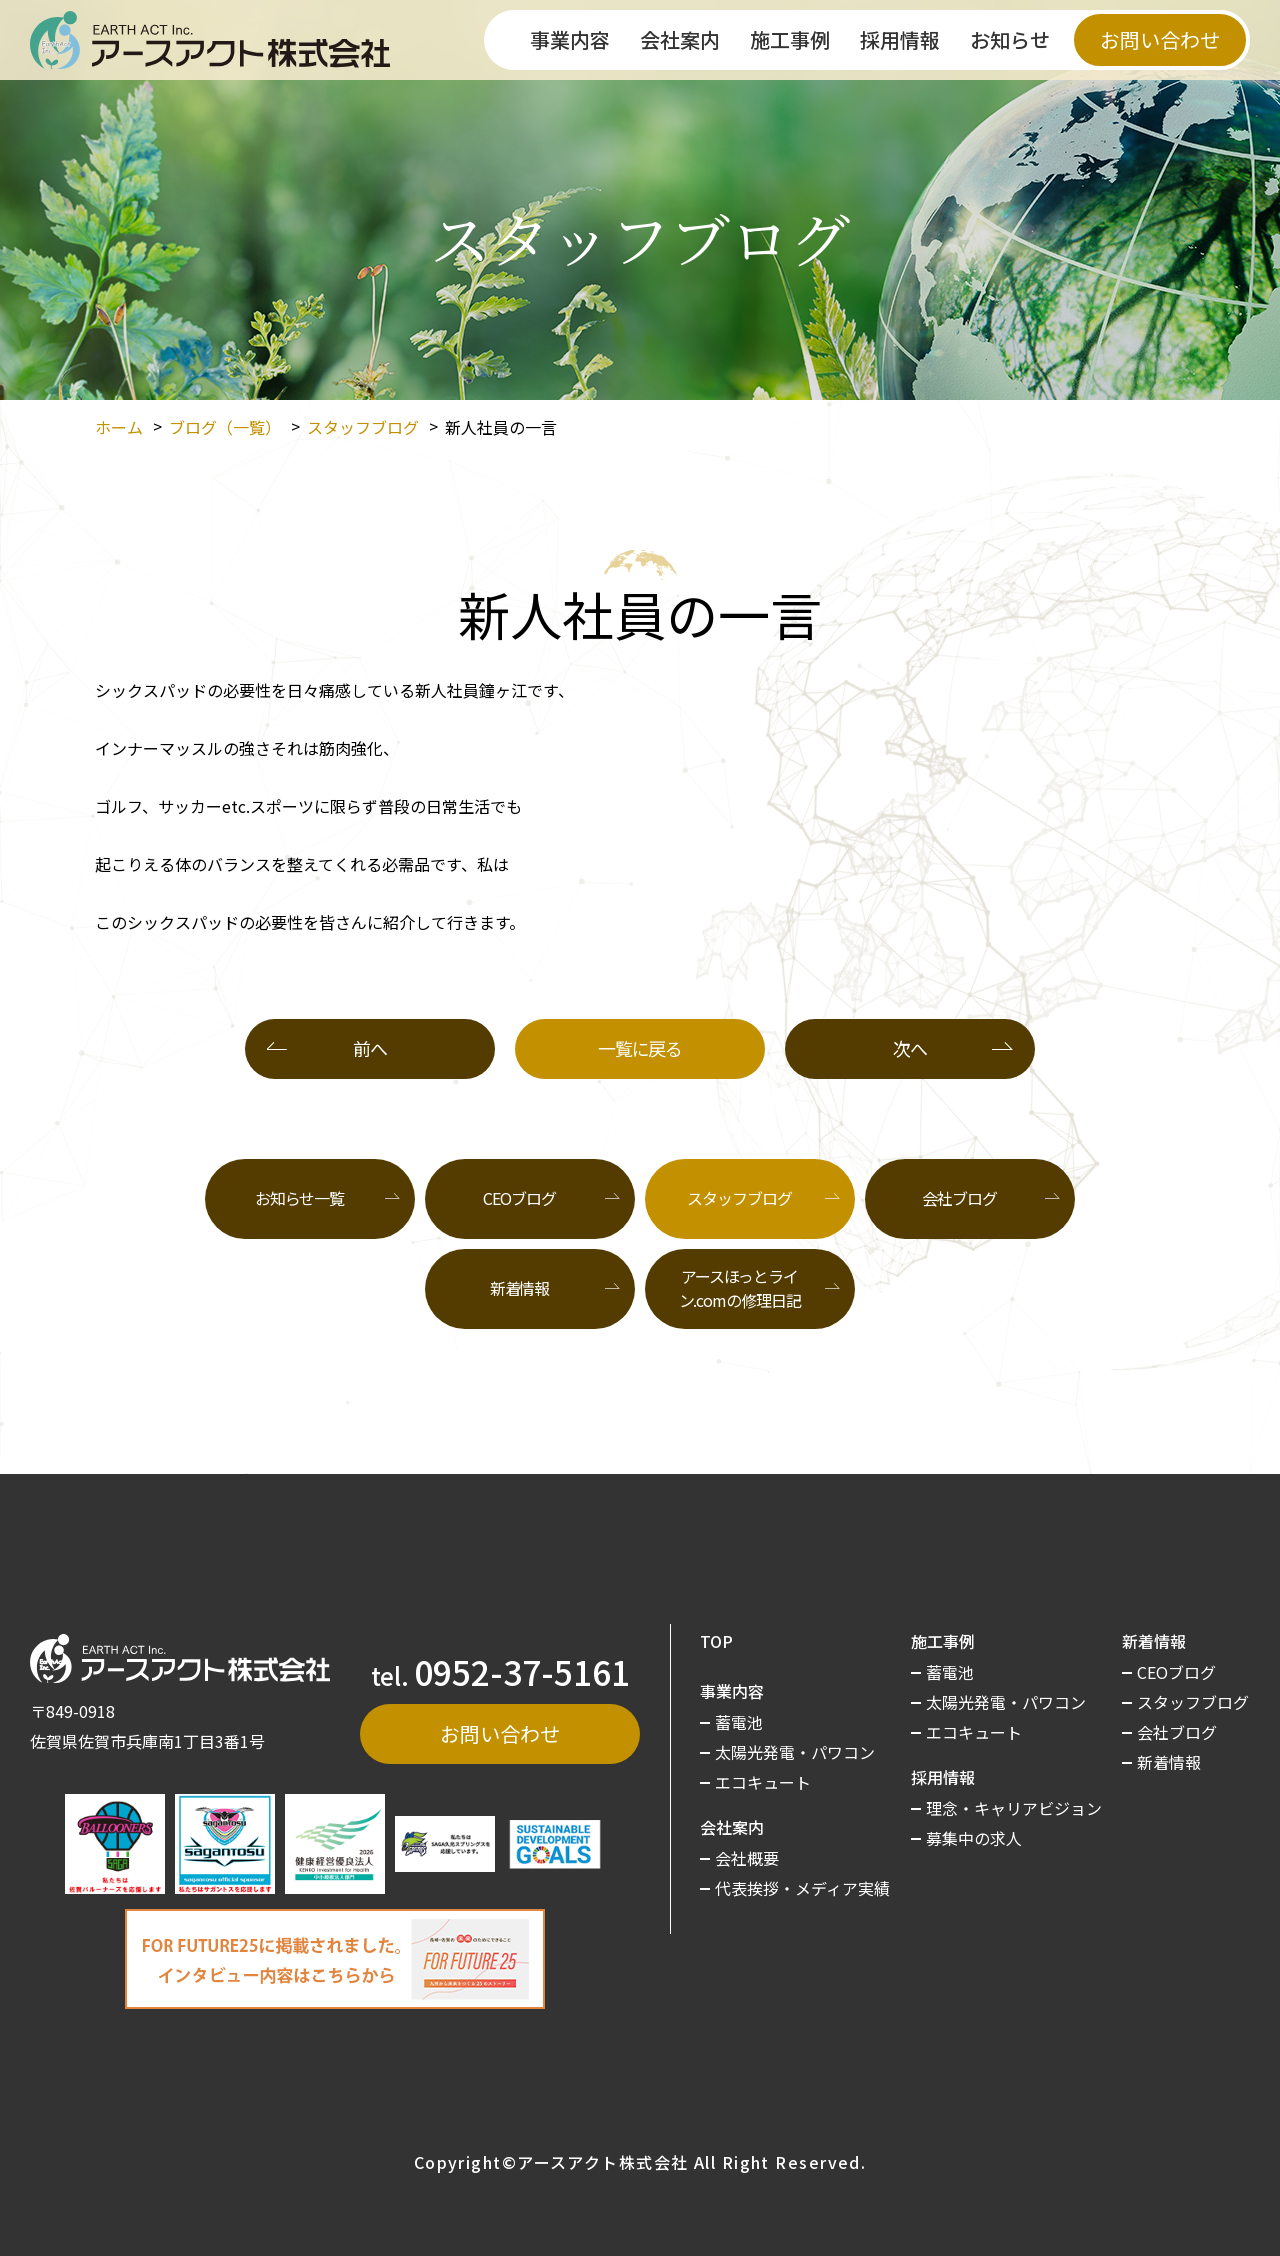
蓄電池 (739, 1722)
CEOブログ (519, 1198)
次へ (909, 1048)
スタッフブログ (363, 427)
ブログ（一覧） (225, 427)
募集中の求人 (974, 1838)
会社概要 (747, 1858)
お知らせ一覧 (299, 1198)
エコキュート (763, 1782)
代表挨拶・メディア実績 (802, 1888)
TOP (716, 1641)
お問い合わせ (1160, 39)
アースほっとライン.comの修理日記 (740, 1288)
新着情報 (520, 1288)
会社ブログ (959, 1198)
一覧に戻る (640, 1048)
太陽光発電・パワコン (795, 1752)
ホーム (119, 427)
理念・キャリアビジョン (1014, 1808)
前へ (369, 1048)
